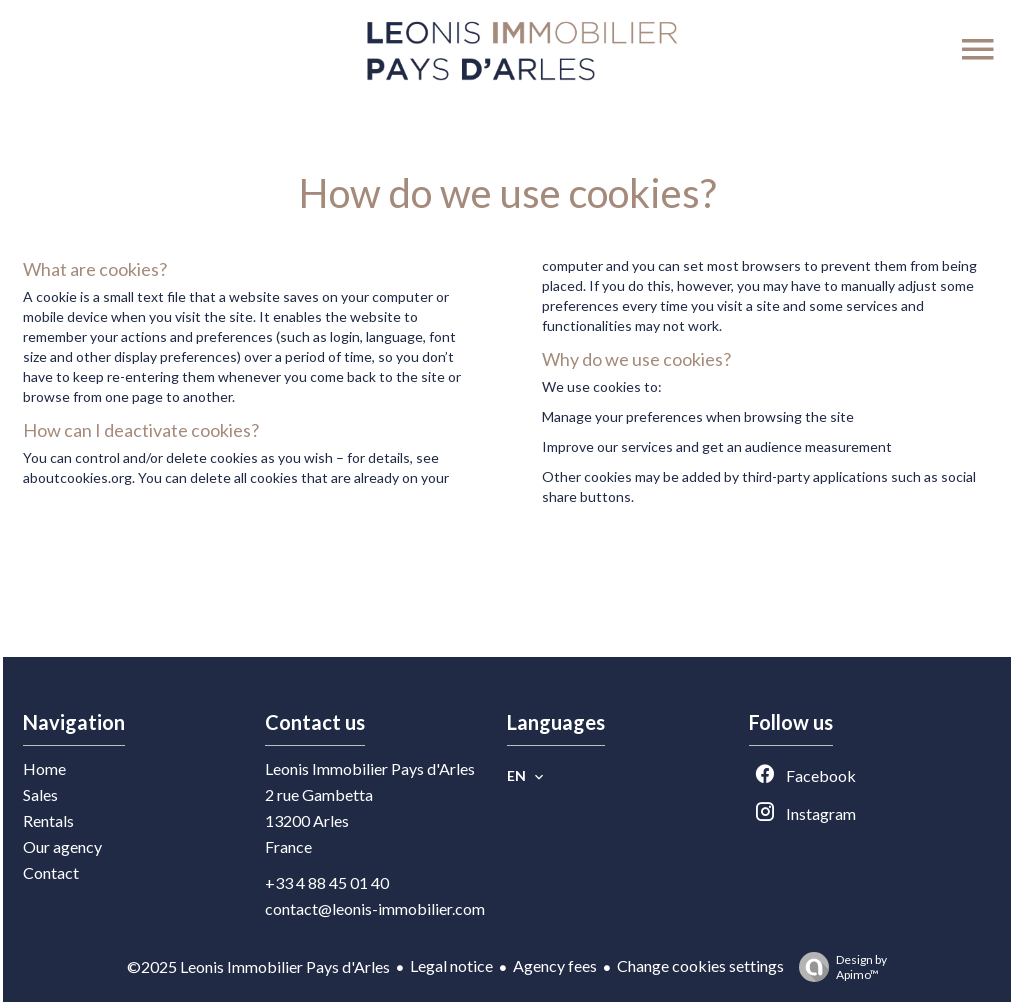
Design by (838, 967)
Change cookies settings (700, 965)
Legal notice (451, 965)
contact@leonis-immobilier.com (375, 908)
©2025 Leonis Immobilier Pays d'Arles (258, 966)
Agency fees (555, 965)
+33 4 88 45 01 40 (327, 882)
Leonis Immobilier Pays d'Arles (370, 768)
